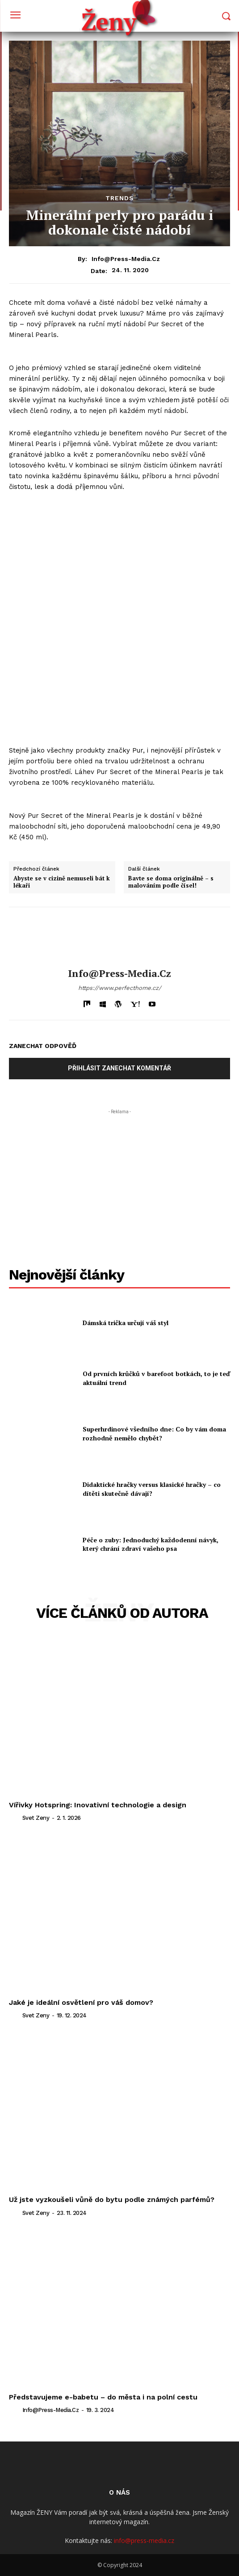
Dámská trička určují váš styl (125, 1322)
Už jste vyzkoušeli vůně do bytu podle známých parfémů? (111, 2199)
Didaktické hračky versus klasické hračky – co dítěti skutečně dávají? (152, 1489)
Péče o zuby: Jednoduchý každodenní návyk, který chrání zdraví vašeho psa (150, 1544)
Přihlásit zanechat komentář (119, 1068)
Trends (119, 198)
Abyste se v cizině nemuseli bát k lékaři (61, 882)
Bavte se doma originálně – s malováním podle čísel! (171, 882)
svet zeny (36, 1817)
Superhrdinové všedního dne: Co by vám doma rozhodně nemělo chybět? (154, 1433)
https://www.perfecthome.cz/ (119, 988)
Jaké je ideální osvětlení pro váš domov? (81, 2002)
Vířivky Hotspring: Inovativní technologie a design (97, 1805)
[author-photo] (15, 1818)
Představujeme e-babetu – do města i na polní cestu (104, 2397)
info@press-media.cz (126, 258)
